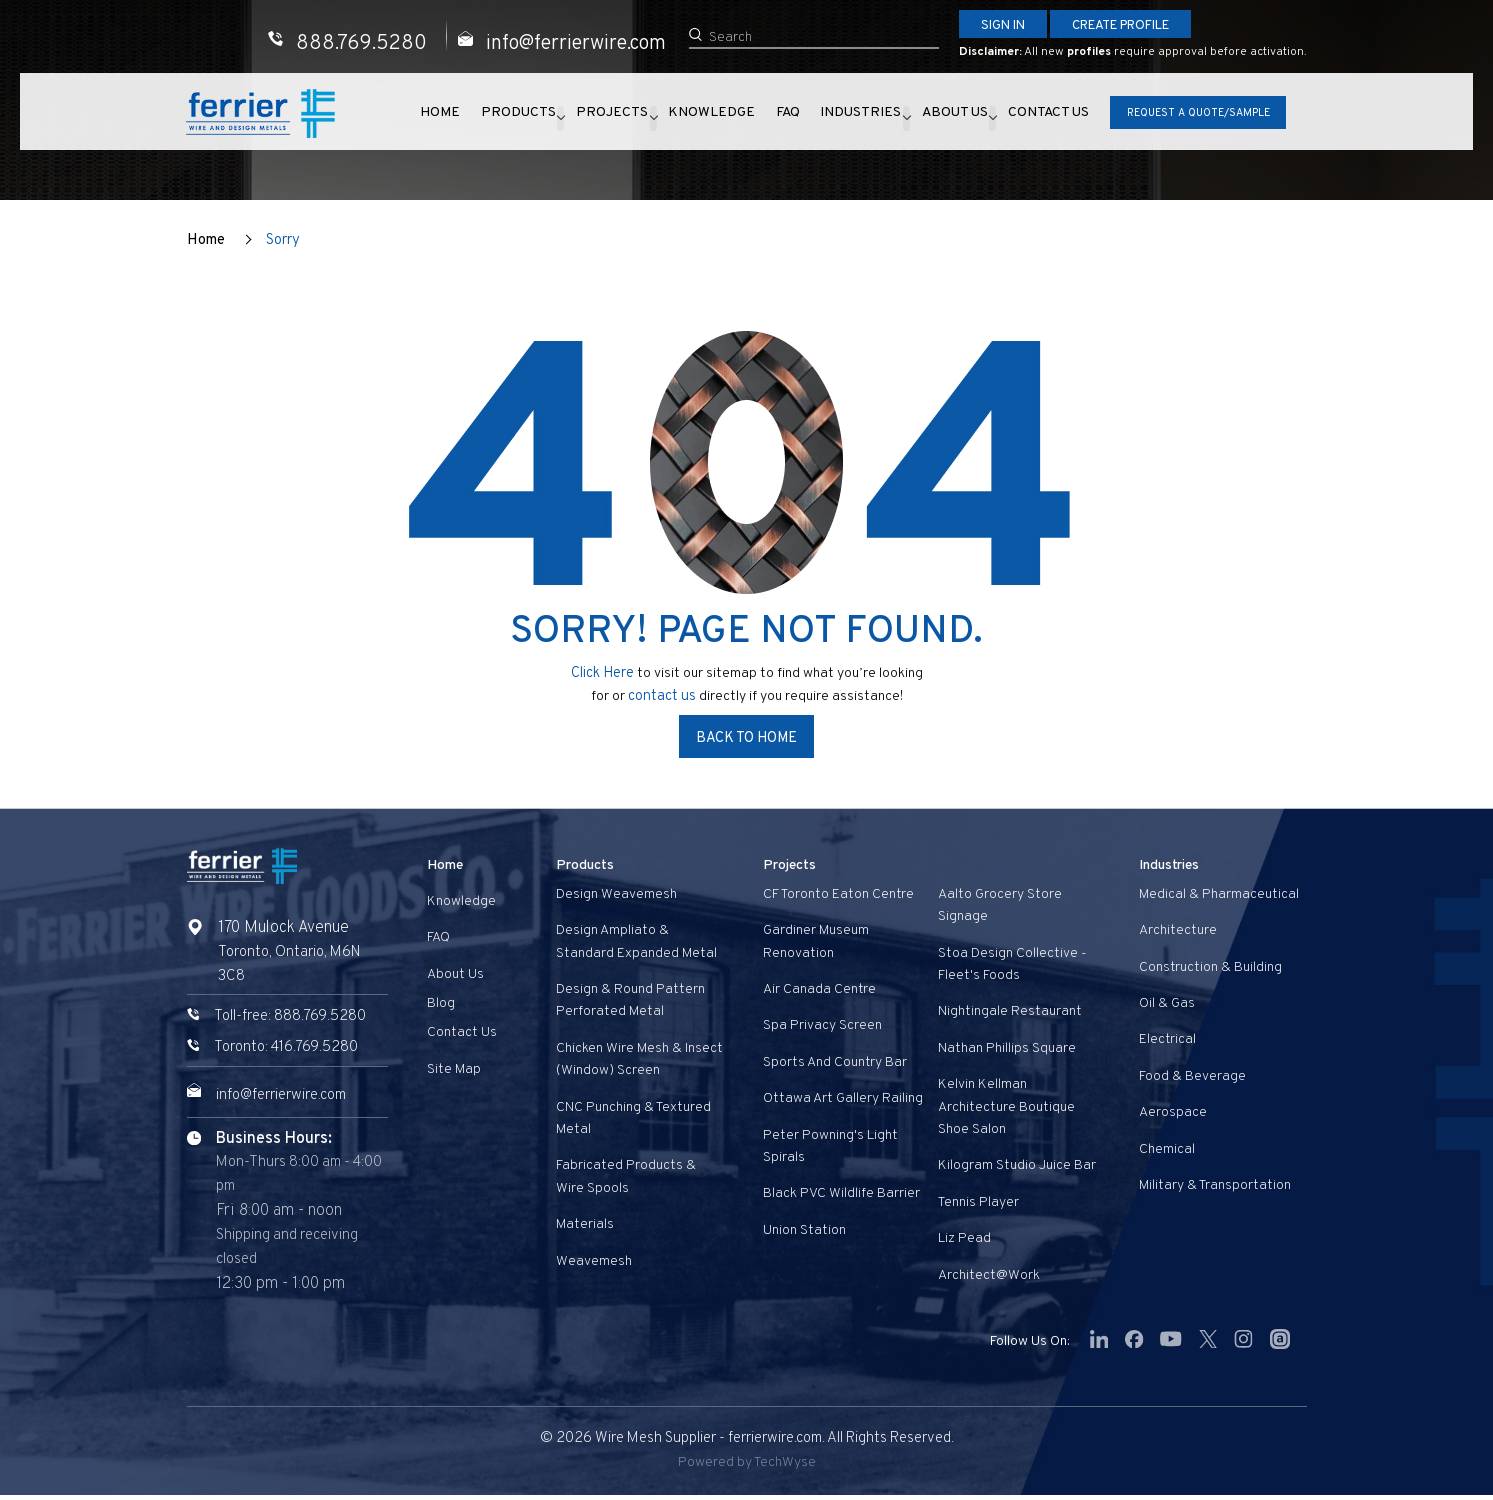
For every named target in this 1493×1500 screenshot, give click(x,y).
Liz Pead (964, 1237)
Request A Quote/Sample (1190, 116)
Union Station (804, 1229)
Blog (441, 1002)
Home (451, 118)
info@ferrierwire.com (291, 1095)
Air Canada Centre (819, 988)
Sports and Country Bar (835, 1061)
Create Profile (1137, 26)
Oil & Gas (1167, 1002)
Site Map (454, 1068)
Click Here (602, 672)
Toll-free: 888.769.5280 (295, 1016)
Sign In (1006, 26)
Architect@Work (989, 1274)
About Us (943, 118)
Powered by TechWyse (746, 1467)
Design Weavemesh (616, 893)
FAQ (782, 118)
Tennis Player (978, 1201)
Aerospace (1173, 1112)
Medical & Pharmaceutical (1219, 893)
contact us (663, 694)
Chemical (1167, 1148)
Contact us (1043, 118)
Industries (845, 118)
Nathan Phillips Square (1007, 1047)
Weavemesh (594, 1260)
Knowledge (716, 118)
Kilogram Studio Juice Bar (1017, 1165)
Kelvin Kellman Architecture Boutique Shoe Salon (1006, 1107)
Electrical (1167, 1039)
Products (519, 118)
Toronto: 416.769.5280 (291, 1047)
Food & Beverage (1192, 1075)
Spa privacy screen (822, 1025)
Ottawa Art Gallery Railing (843, 1098)
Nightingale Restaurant (1010, 1011)
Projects (615, 118)
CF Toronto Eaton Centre (838, 893)
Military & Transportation (1215, 1184)
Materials (585, 1223)
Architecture (1178, 930)
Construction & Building (1210, 966)
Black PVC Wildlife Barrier (841, 1193)
